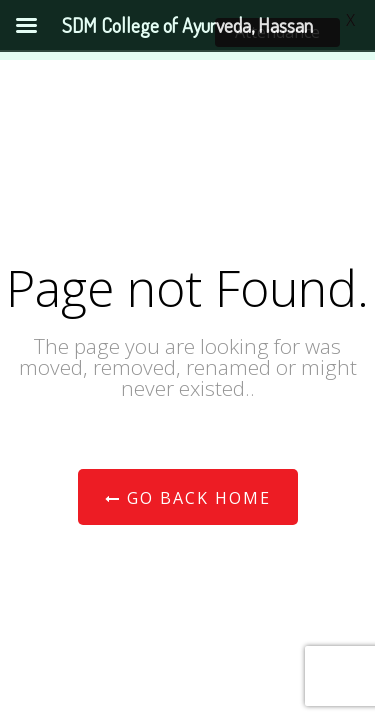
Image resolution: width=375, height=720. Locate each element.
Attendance (277, 32)
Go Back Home (188, 498)
